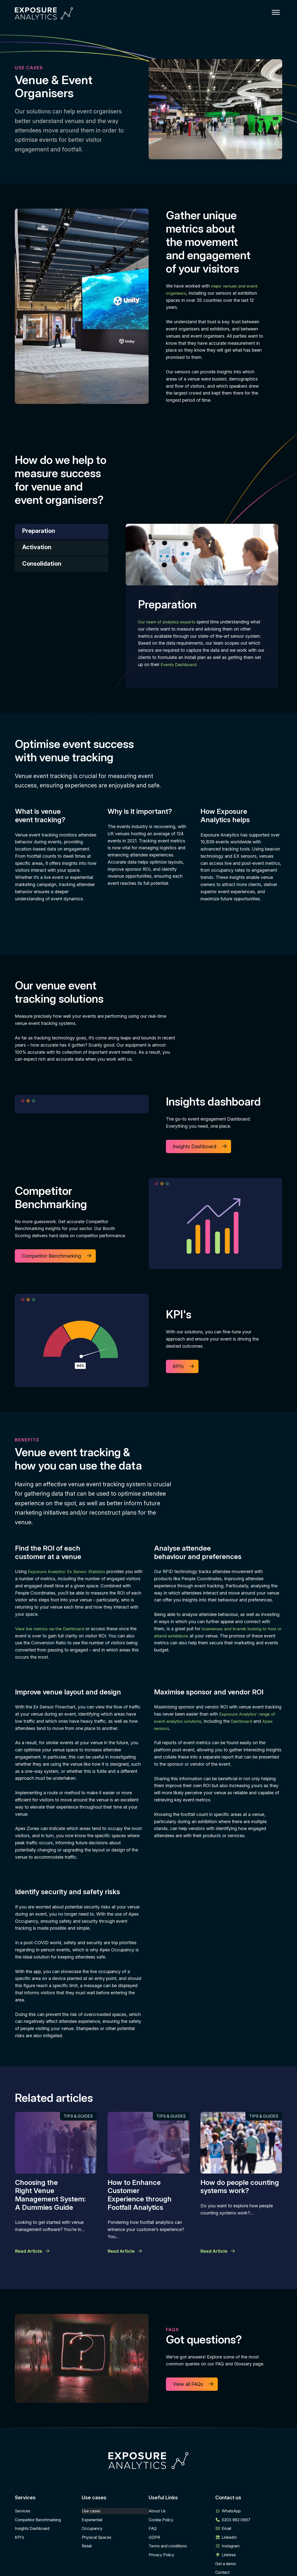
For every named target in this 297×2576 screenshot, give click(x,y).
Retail (87, 2545)
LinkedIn (229, 2537)
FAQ (153, 2528)
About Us (157, 2510)
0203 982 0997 (236, 2519)
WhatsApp (231, 2510)
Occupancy (92, 2528)
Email (226, 2528)
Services (22, 2510)
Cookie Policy (161, 2519)
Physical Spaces (96, 2537)
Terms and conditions (168, 2545)
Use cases (91, 2510)
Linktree (229, 2554)
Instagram (230, 2545)
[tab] (61, 532)
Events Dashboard (179, 664)
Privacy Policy (161, 2554)
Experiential (92, 2519)
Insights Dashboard (32, 2528)
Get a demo (225, 2563)
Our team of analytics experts (168, 621)
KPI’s (19, 2537)
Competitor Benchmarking (38, 2519)
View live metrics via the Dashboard (51, 1628)
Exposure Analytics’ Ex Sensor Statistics (68, 1571)
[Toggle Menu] (276, 12)
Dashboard (245, 1721)
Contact (222, 2572)
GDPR (154, 2537)
